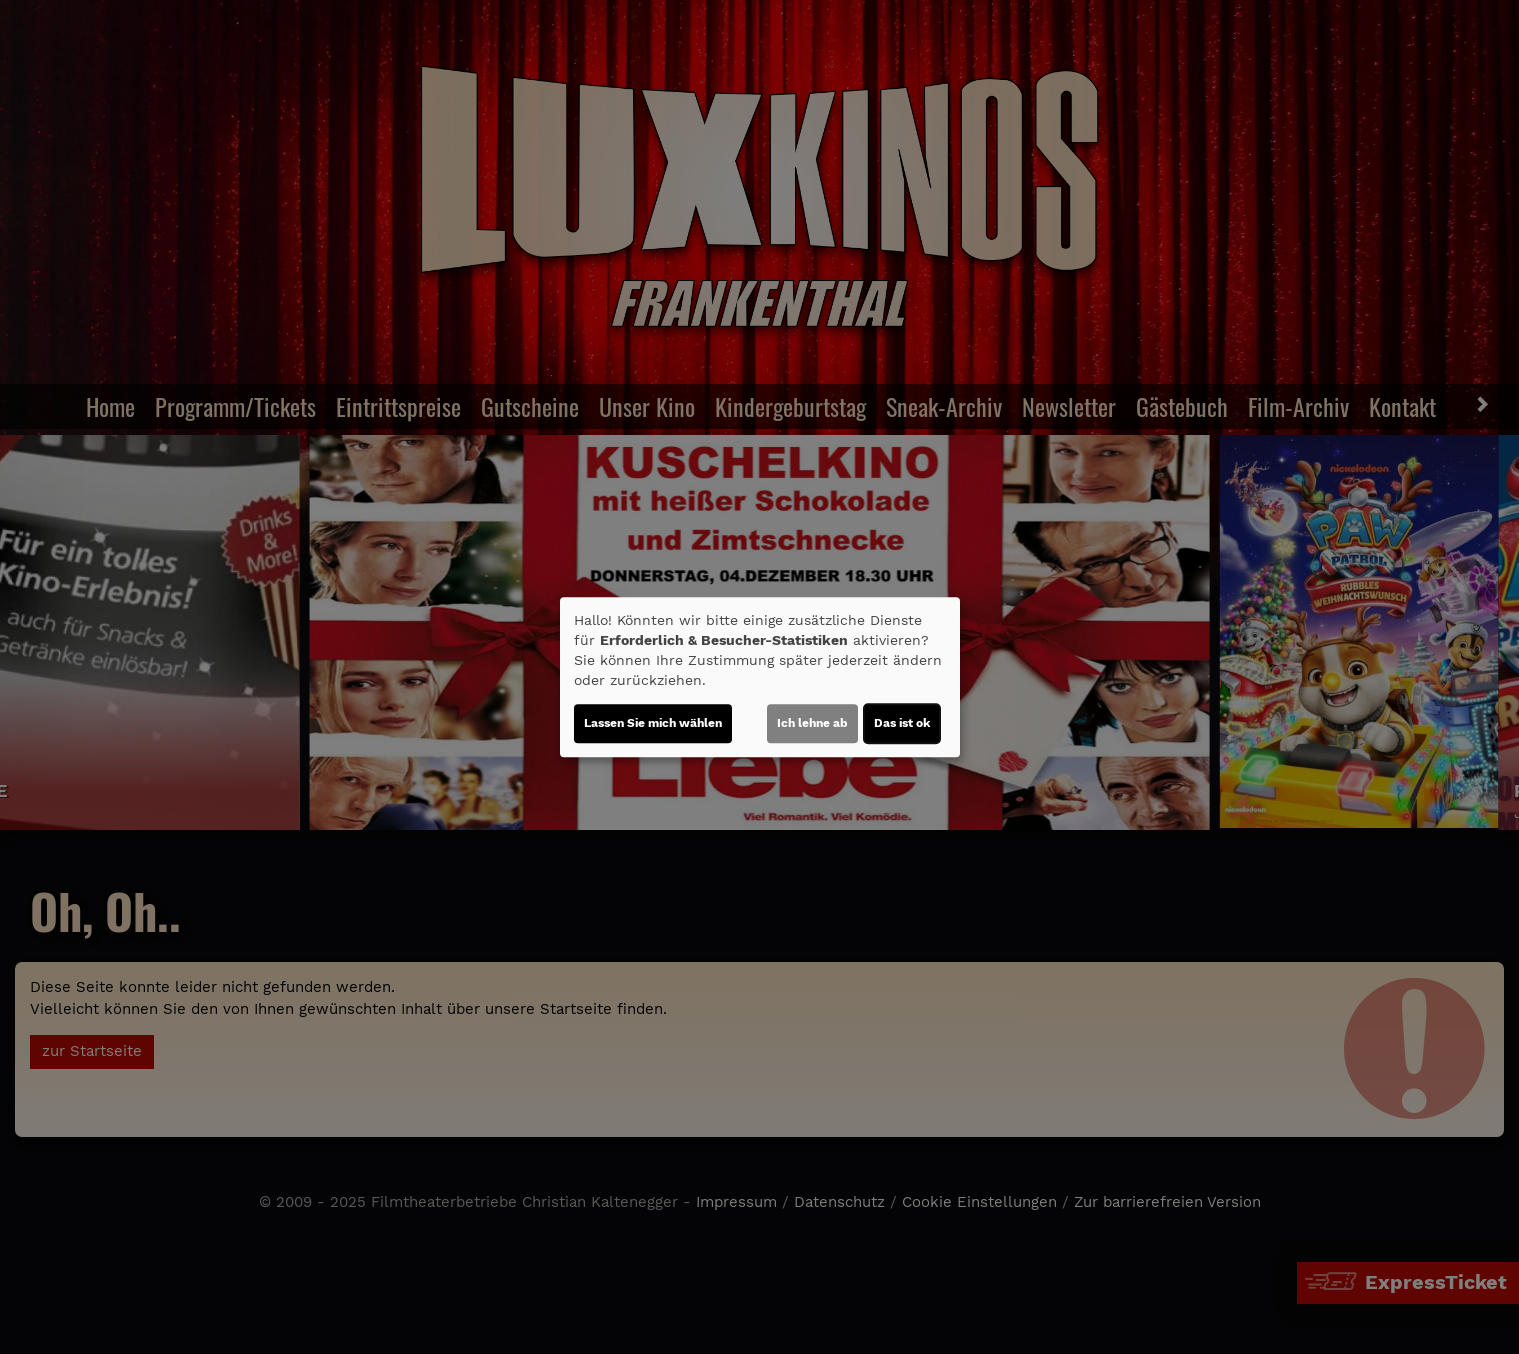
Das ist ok (902, 723)
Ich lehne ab (812, 723)
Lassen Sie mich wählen (653, 723)
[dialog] (760, 677)
